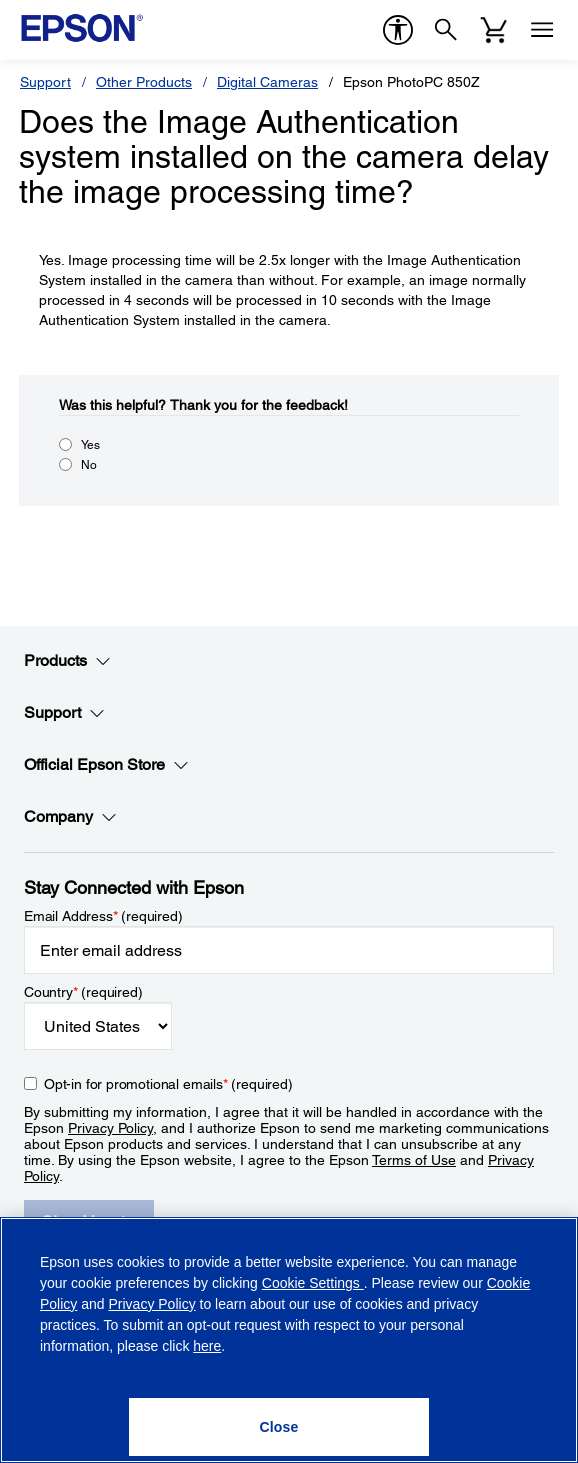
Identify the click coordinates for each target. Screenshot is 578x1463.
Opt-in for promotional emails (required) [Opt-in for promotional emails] (168, 1084)
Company (70, 817)
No (89, 465)
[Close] (279, 1427)
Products (67, 661)
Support (45, 82)
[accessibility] (398, 30)
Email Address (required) (103, 916)
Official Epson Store (106, 765)
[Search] (446, 30)
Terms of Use (414, 1160)
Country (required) (83, 992)
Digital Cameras (267, 82)
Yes (90, 445)
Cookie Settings (313, 1283)
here (207, 1346)
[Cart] (494, 30)
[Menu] (542, 30)
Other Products (144, 82)
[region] (289, 1340)
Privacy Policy (110, 1128)
